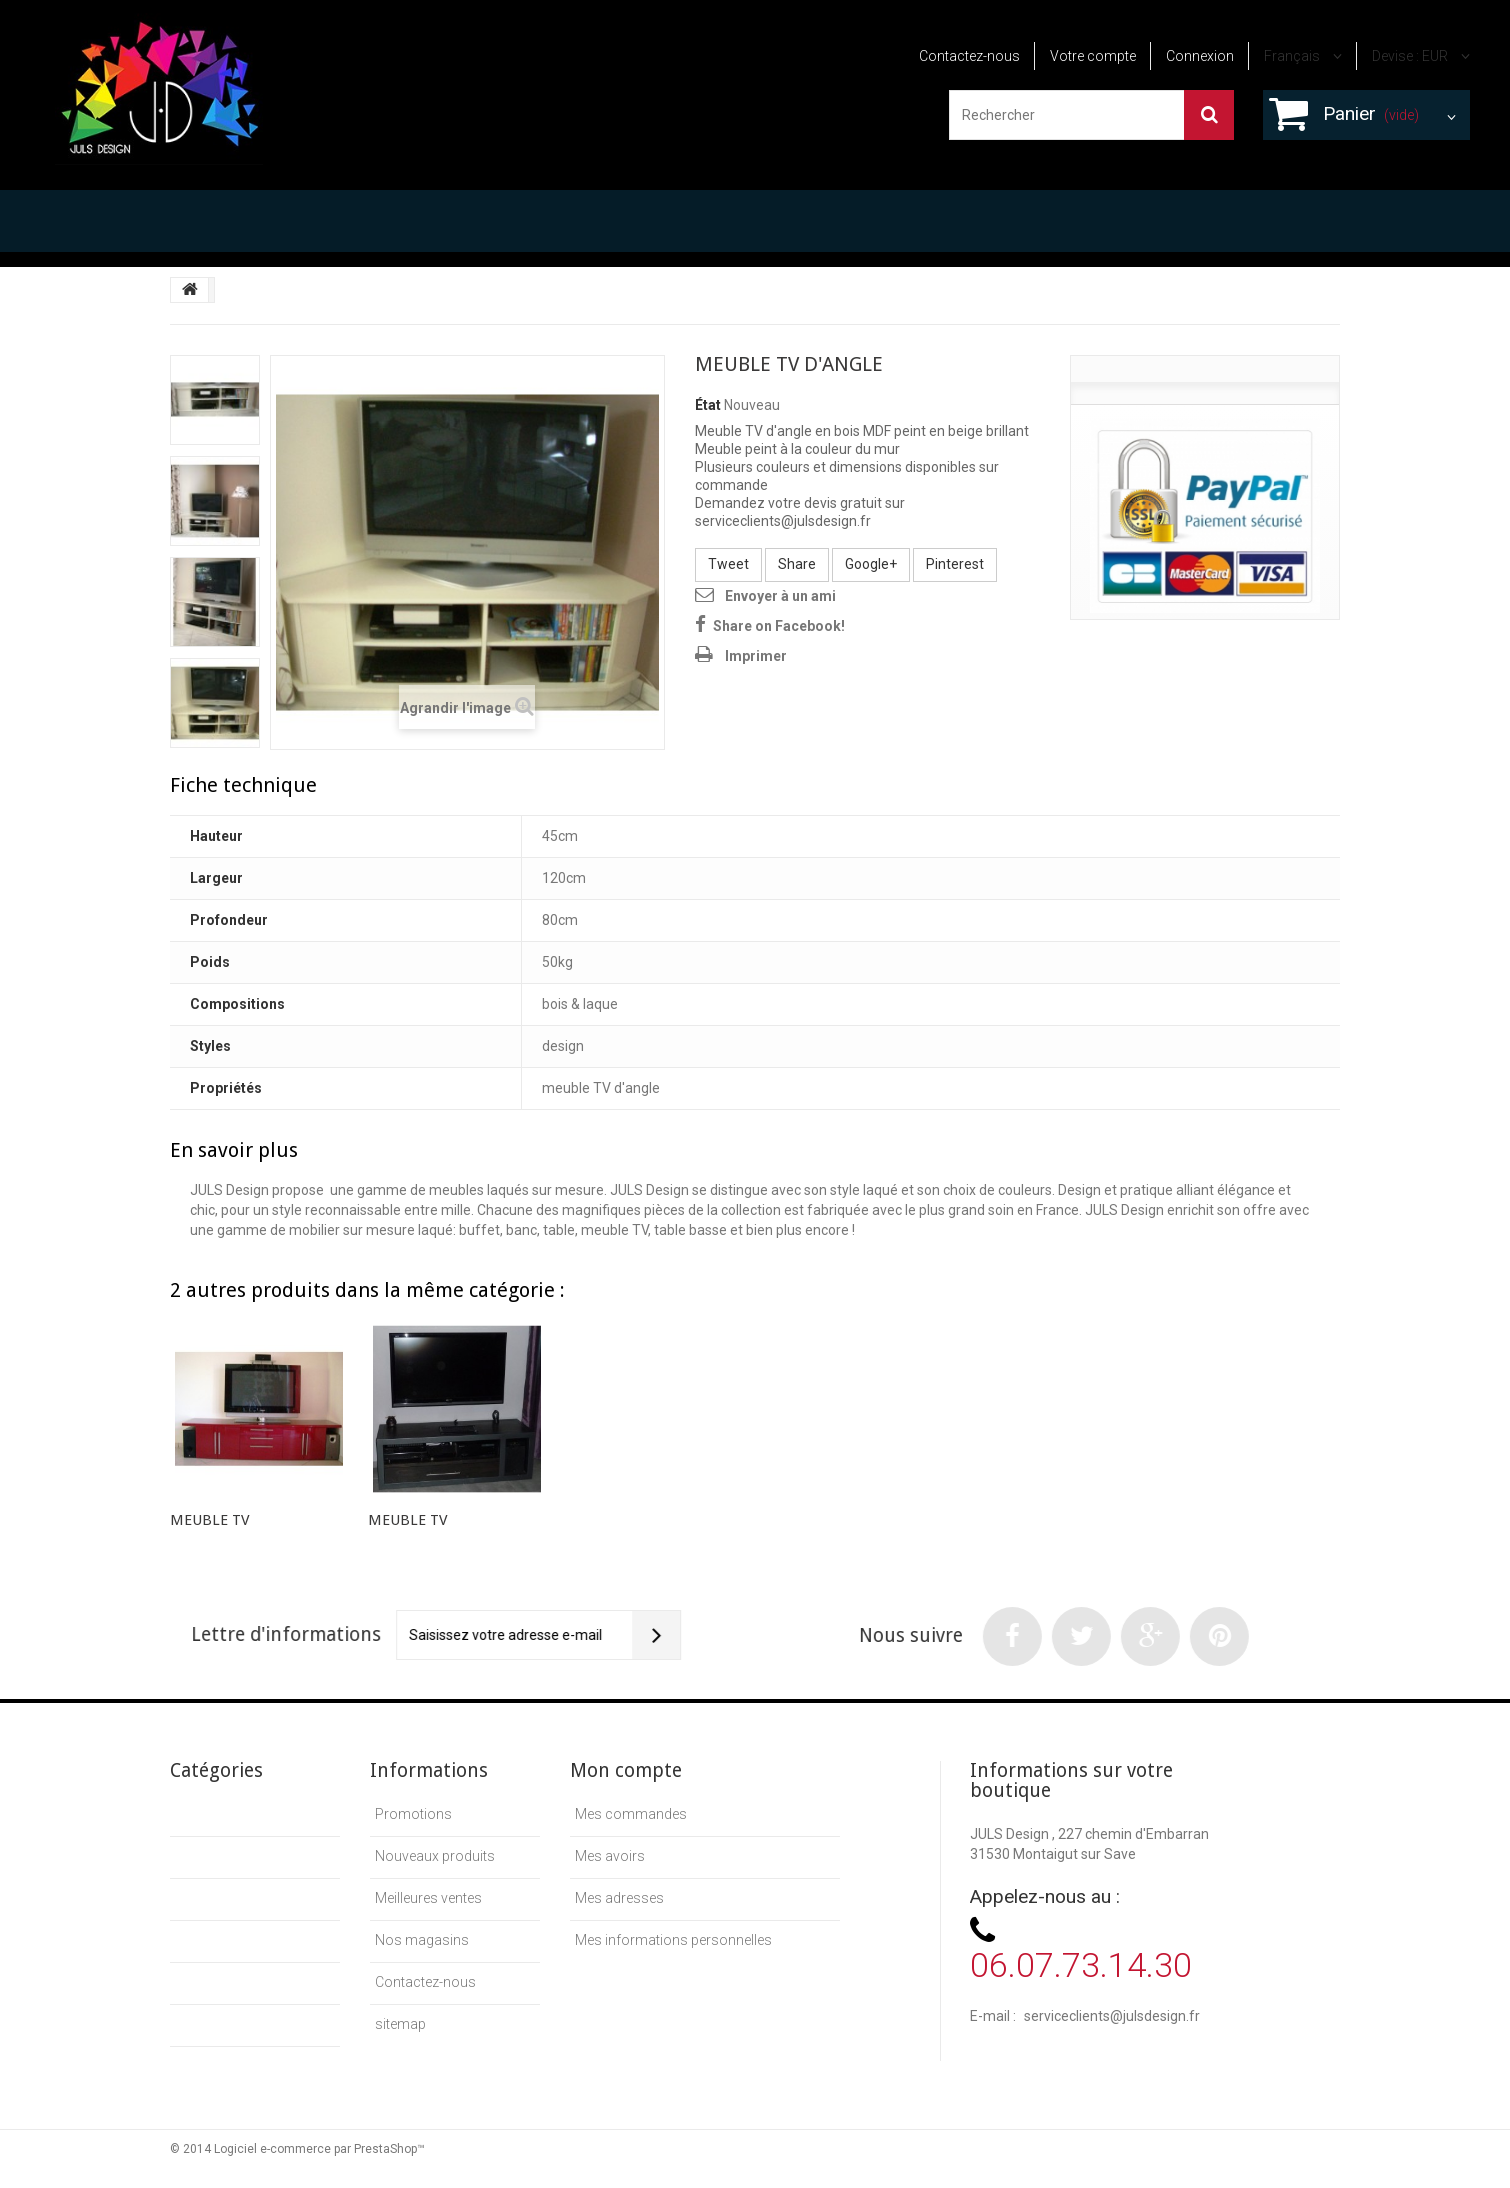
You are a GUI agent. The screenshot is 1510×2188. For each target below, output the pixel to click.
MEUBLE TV (210, 1520)
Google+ (871, 564)
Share (797, 564)
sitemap (400, 2024)
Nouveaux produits (435, 1856)
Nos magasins (422, 1940)
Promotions (413, 1814)
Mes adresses (619, 1898)
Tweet (728, 564)
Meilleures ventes (428, 1898)
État (708, 405)
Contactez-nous (969, 56)
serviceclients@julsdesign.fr (1112, 2016)
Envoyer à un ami (780, 596)
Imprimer (756, 656)
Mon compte (626, 1770)
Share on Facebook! (779, 626)
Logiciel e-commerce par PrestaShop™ (319, 2149)
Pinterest (955, 564)
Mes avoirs (610, 1856)
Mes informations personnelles (673, 1940)
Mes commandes (631, 1814)
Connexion (1200, 56)
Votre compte (1093, 56)
